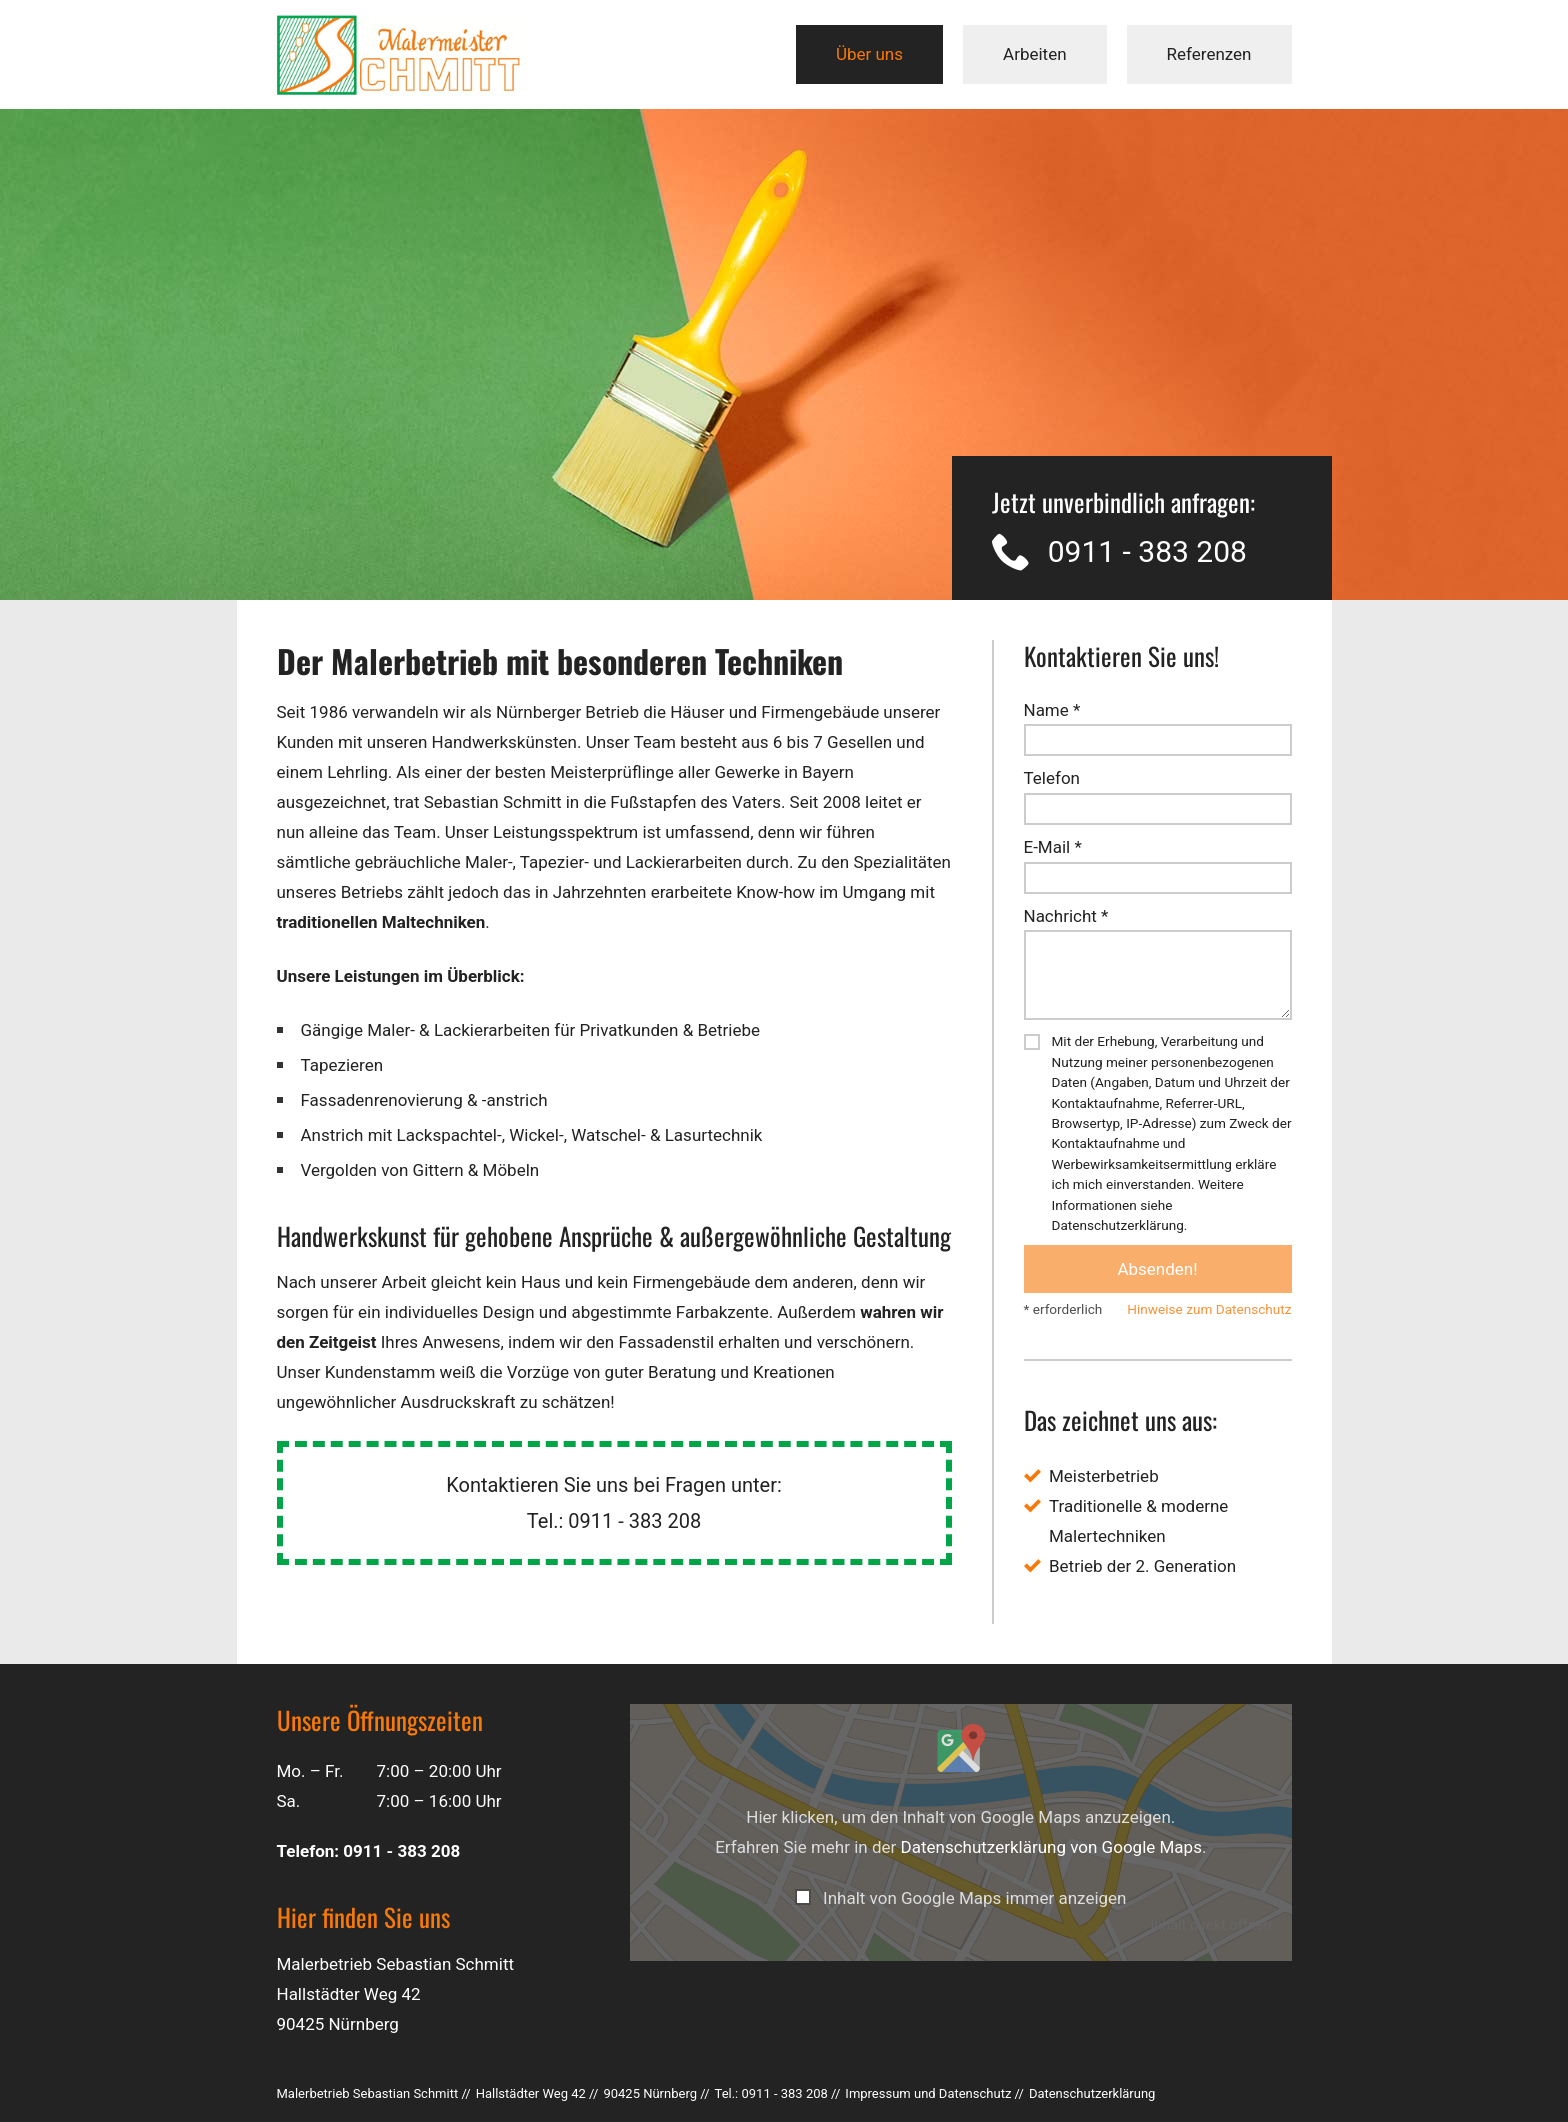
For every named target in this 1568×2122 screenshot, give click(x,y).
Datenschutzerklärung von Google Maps (1051, 1847)
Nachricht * (1066, 916)
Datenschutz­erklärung (1092, 2093)
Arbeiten (1035, 54)
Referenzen (1209, 54)
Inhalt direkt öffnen (1210, 1925)
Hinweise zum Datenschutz (1209, 1309)
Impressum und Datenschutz (928, 2093)
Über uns (869, 54)
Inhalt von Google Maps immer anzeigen (974, 1898)
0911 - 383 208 (1147, 551)
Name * (1052, 710)
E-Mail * (1053, 847)
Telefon (1052, 778)
